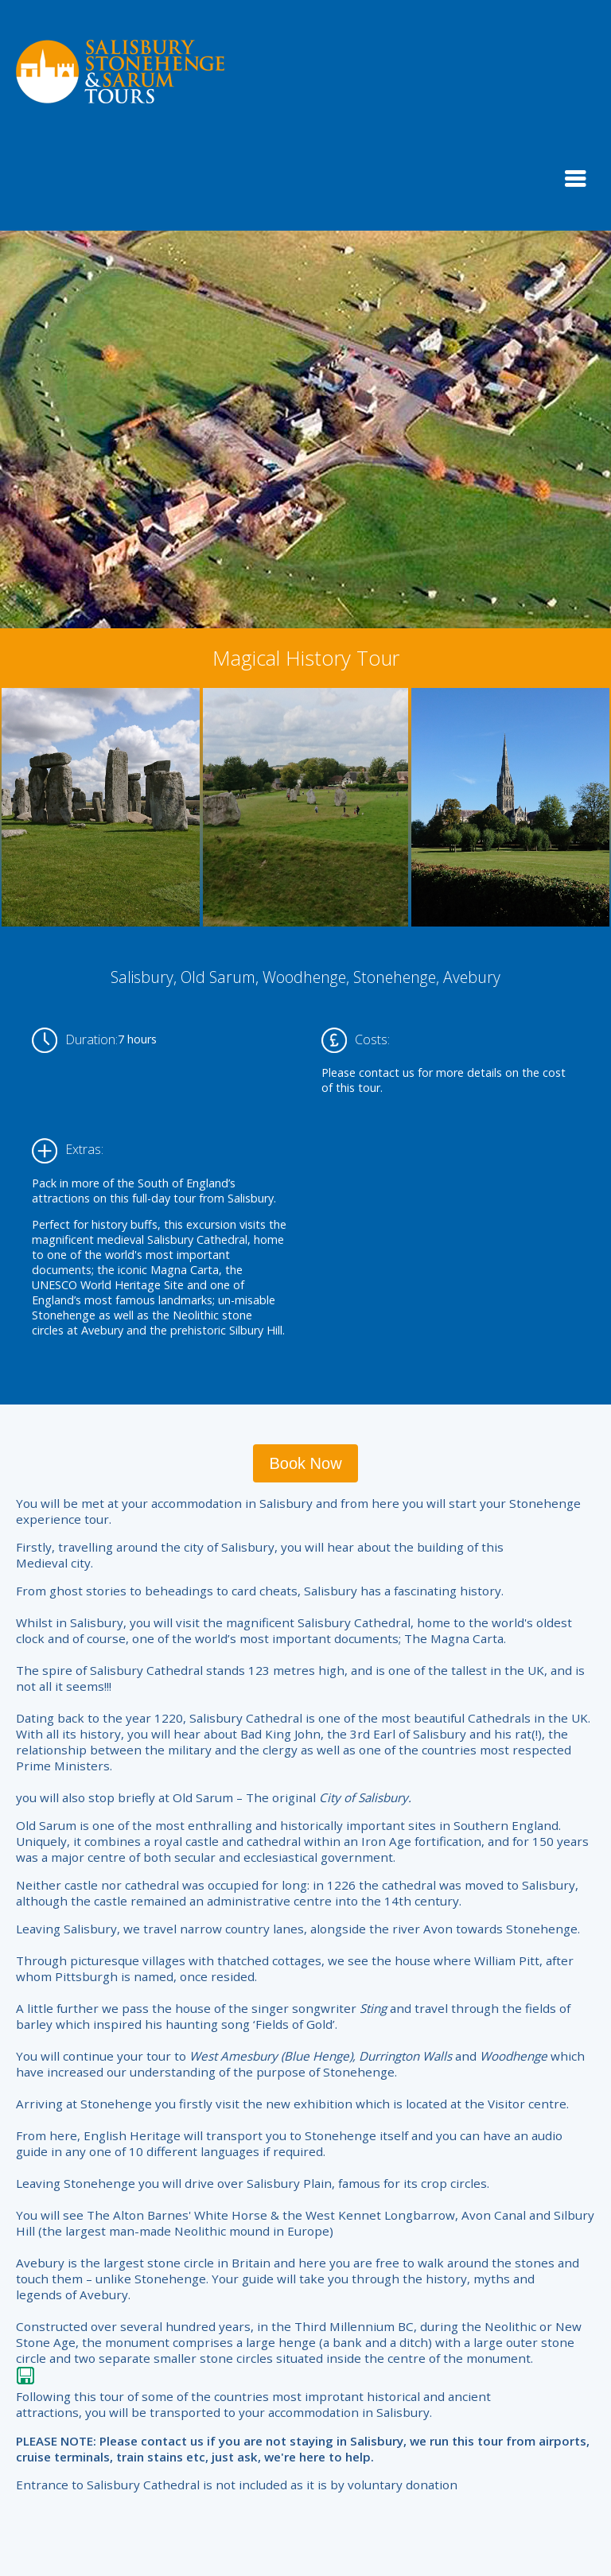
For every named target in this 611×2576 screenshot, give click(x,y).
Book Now (305, 1463)
